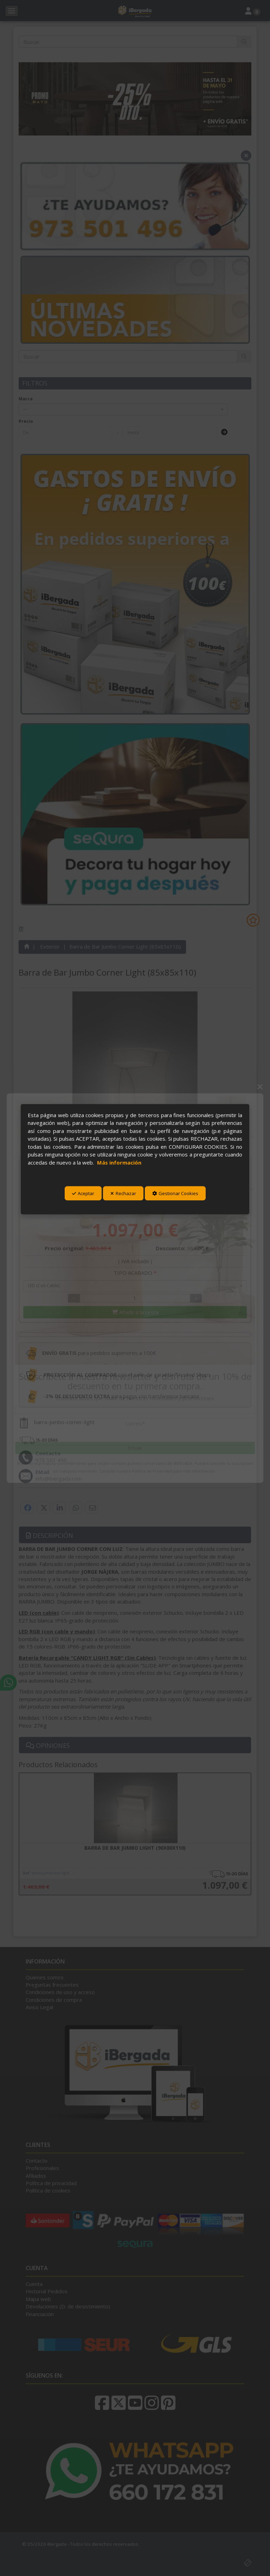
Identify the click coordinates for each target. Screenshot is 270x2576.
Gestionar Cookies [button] (175, 1193)
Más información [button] (119, 1162)
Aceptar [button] (83, 1193)
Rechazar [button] (123, 1193)
